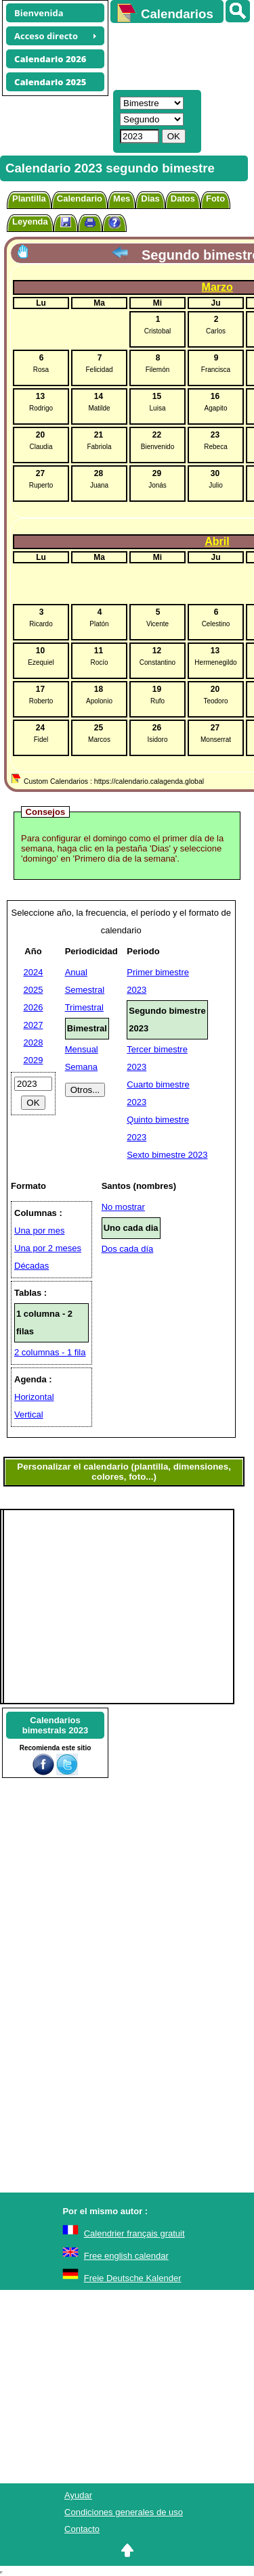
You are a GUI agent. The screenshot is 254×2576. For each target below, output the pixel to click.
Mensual (81, 1049)
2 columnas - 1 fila (50, 1352)
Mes (121, 198)
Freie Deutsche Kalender (133, 2278)
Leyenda (30, 221)
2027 (33, 1025)
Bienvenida (39, 13)
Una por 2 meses (47, 1248)
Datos (183, 198)
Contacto (82, 2529)
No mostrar (123, 1207)
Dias (150, 198)
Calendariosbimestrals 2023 (55, 1725)
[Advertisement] (175, 54)
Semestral (85, 990)
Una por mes (39, 1230)
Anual (76, 972)
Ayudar (78, 2495)
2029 (33, 1060)
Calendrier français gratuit (134, 2233)
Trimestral (84, 1007)
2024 (33, 972)
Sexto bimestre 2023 (167, 1155)
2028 (33, 1042)
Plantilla (29, 198)
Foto (215, 198)
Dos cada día (128, 1249)
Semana (81, 1067)
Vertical (28, 1414)
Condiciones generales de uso (123, 2512)
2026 (33, 1007)
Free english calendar (126, 2256)
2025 (33, 990)
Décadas (31, 1266)
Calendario (79, 198)
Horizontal (34, 1397)
